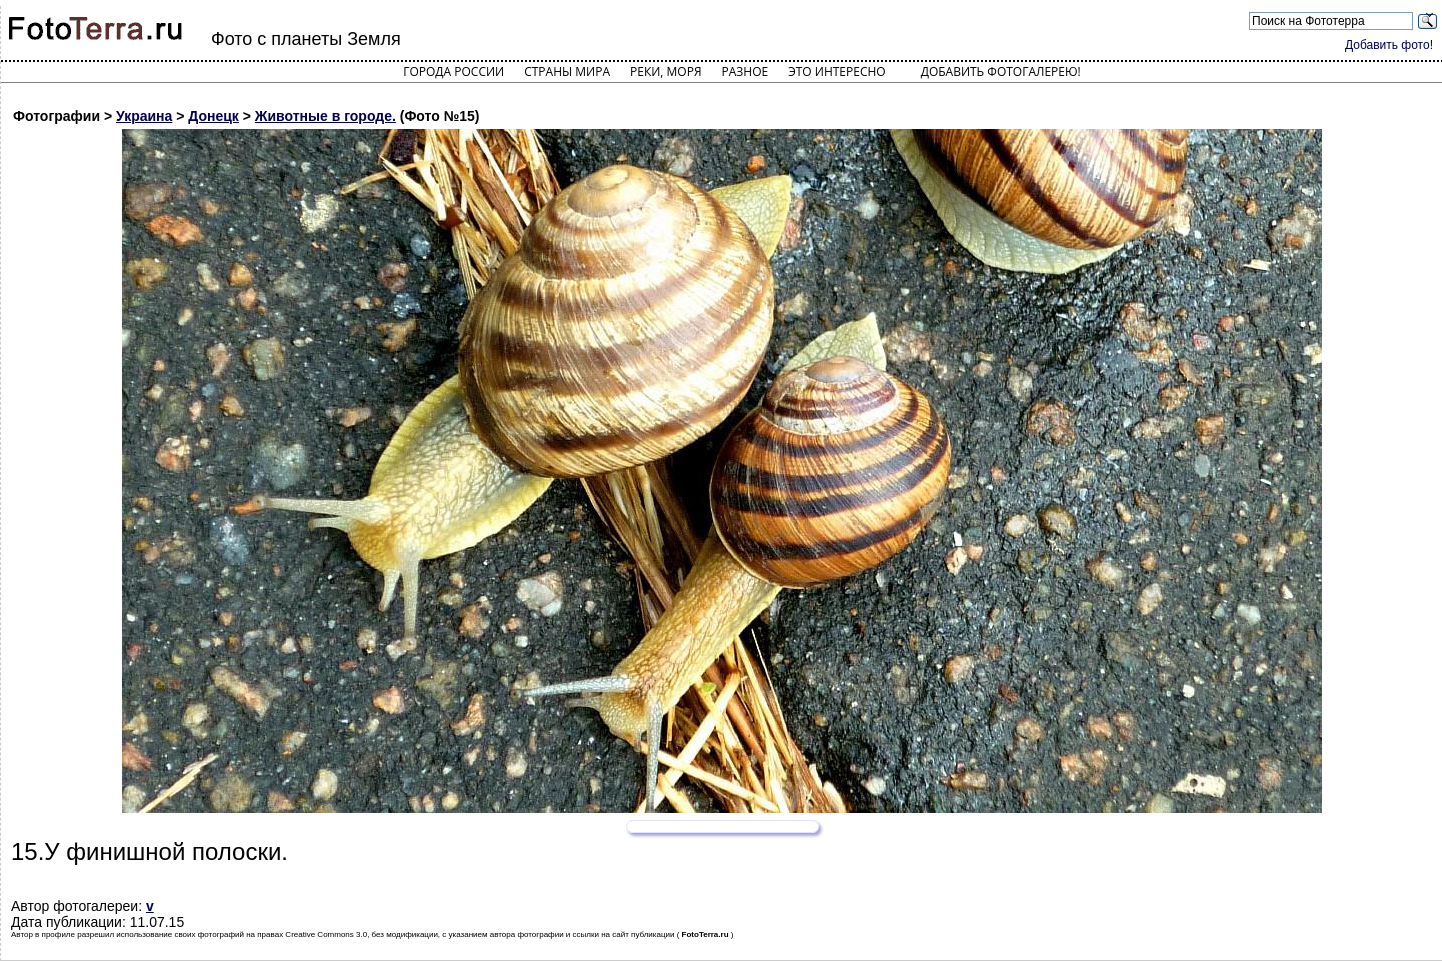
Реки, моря (665, 71)
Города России (453, 71)
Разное (745, 71)
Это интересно (837, 71)
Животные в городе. (325, 116)
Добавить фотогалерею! (1001, 71)
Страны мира (567, 71)
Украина (144, 116)
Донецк (213, 116)
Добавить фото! (1389, 45)
